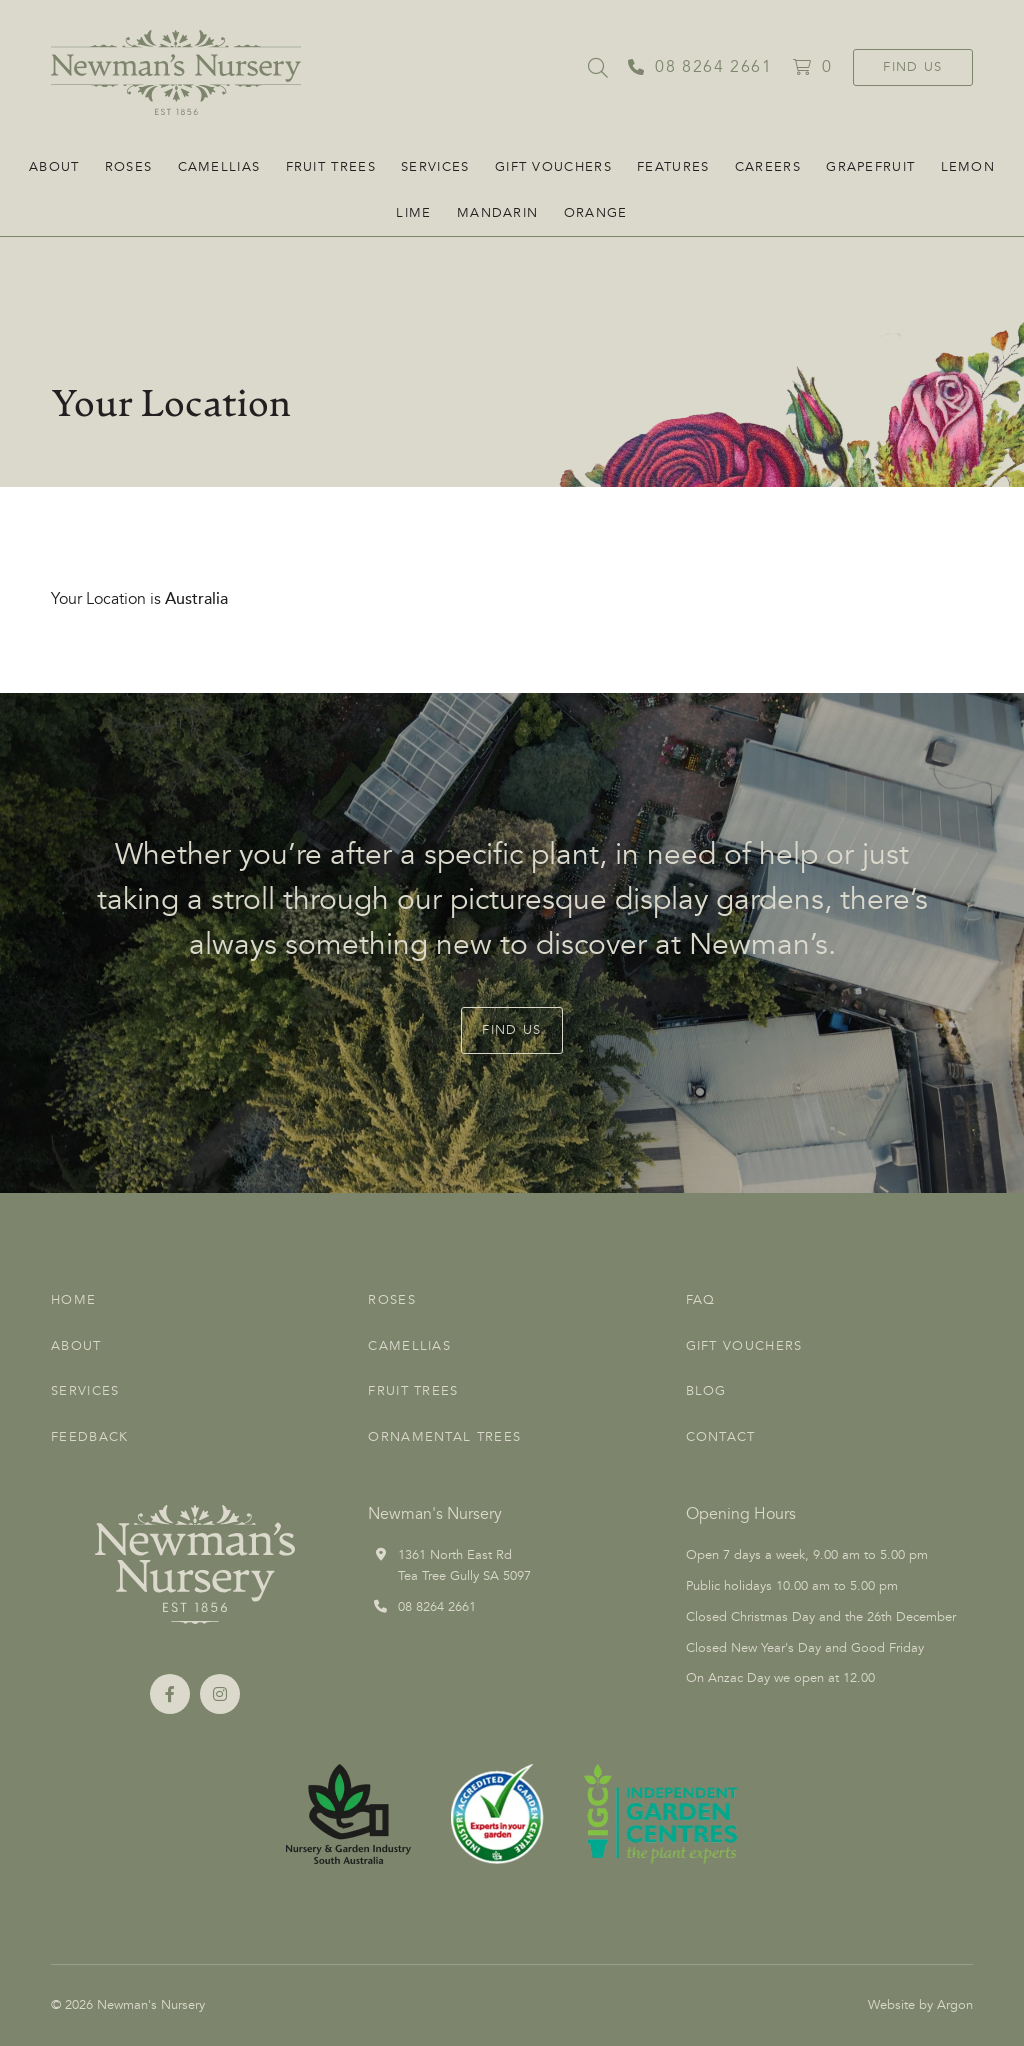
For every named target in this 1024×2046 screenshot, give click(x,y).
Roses (129, 167)
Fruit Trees (331, 167)
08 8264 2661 (437, 1607)
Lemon (968, 167)
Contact (721, 1437)
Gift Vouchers (553, 167)
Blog (706, 1391)
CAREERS (768, 167)
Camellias (219, 167)
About (54, 167)
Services (435, 167)
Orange (596, 213)
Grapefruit (870, 167)
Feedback (89, 1437)
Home (73, 1300)
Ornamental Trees (444, 1437)
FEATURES (673, 167)
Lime (413, 213)
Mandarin (497, 213)
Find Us (912, 67)
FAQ (701, 1300)
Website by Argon (920, 2005)
